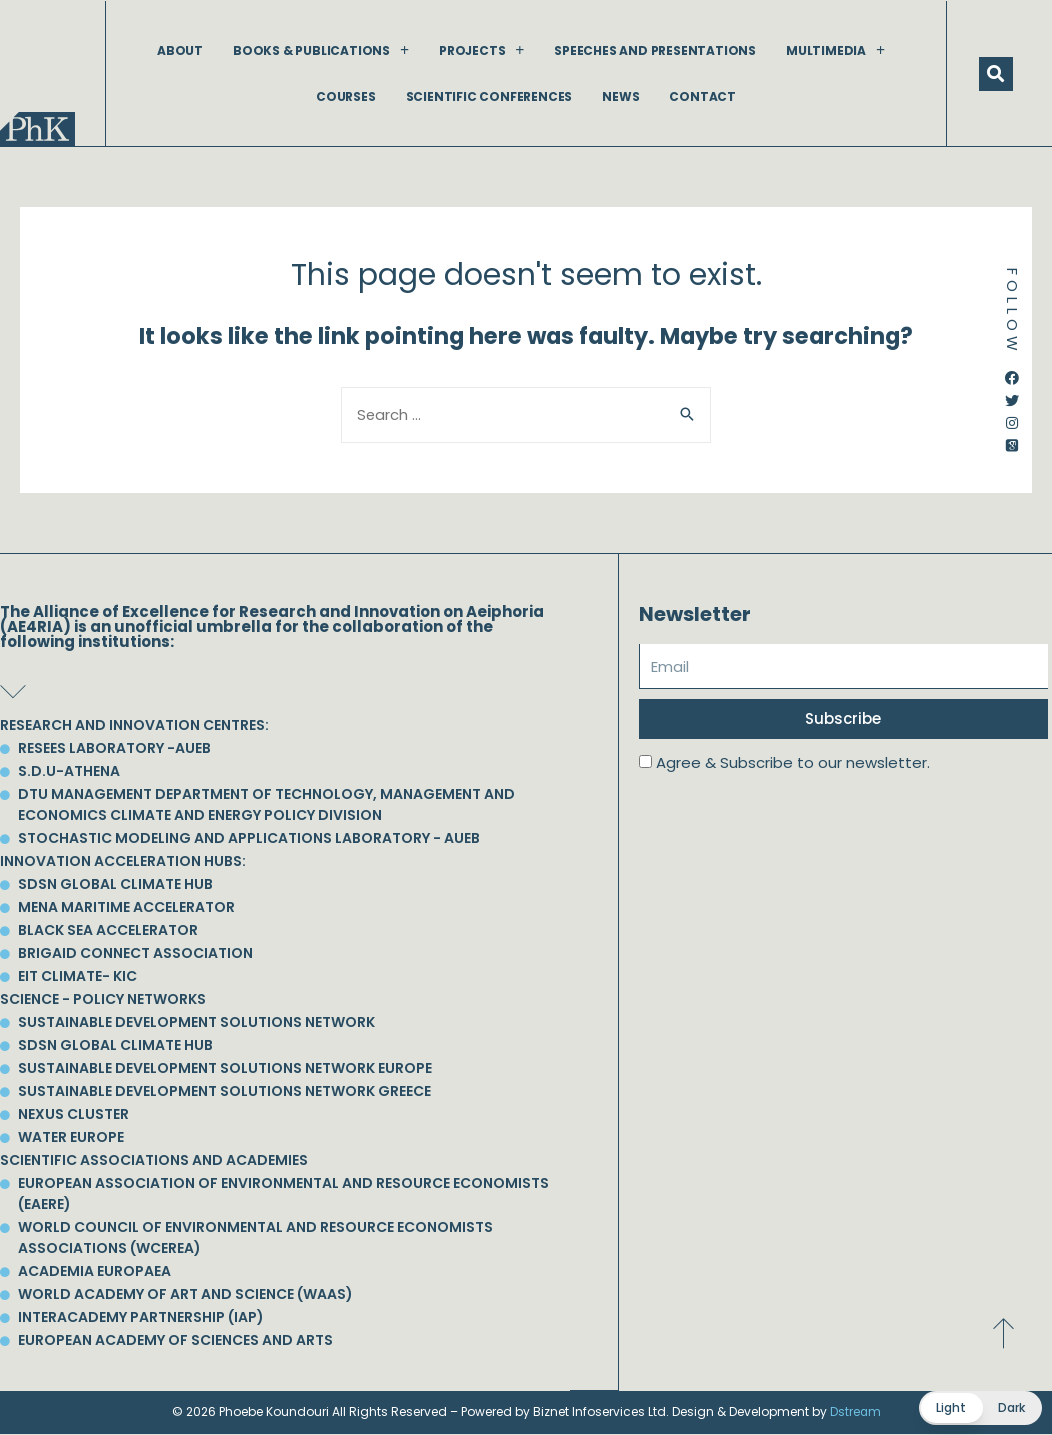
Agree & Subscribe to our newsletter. (793, 763)
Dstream (855, 1412)
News (620, 96)
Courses (346, 96)
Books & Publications (321, 50)
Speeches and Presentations (655, 50)
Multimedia (835, 50)
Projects (481, 50)
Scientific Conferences (489, 96)
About (180, 50)
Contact (702, 96)
